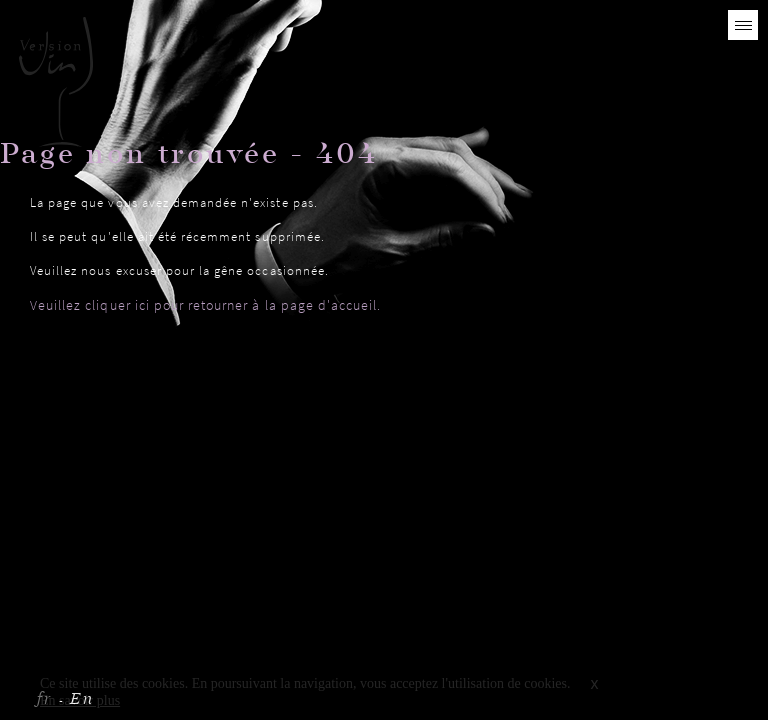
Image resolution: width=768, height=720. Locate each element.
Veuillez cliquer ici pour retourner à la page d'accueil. (205, 305)
